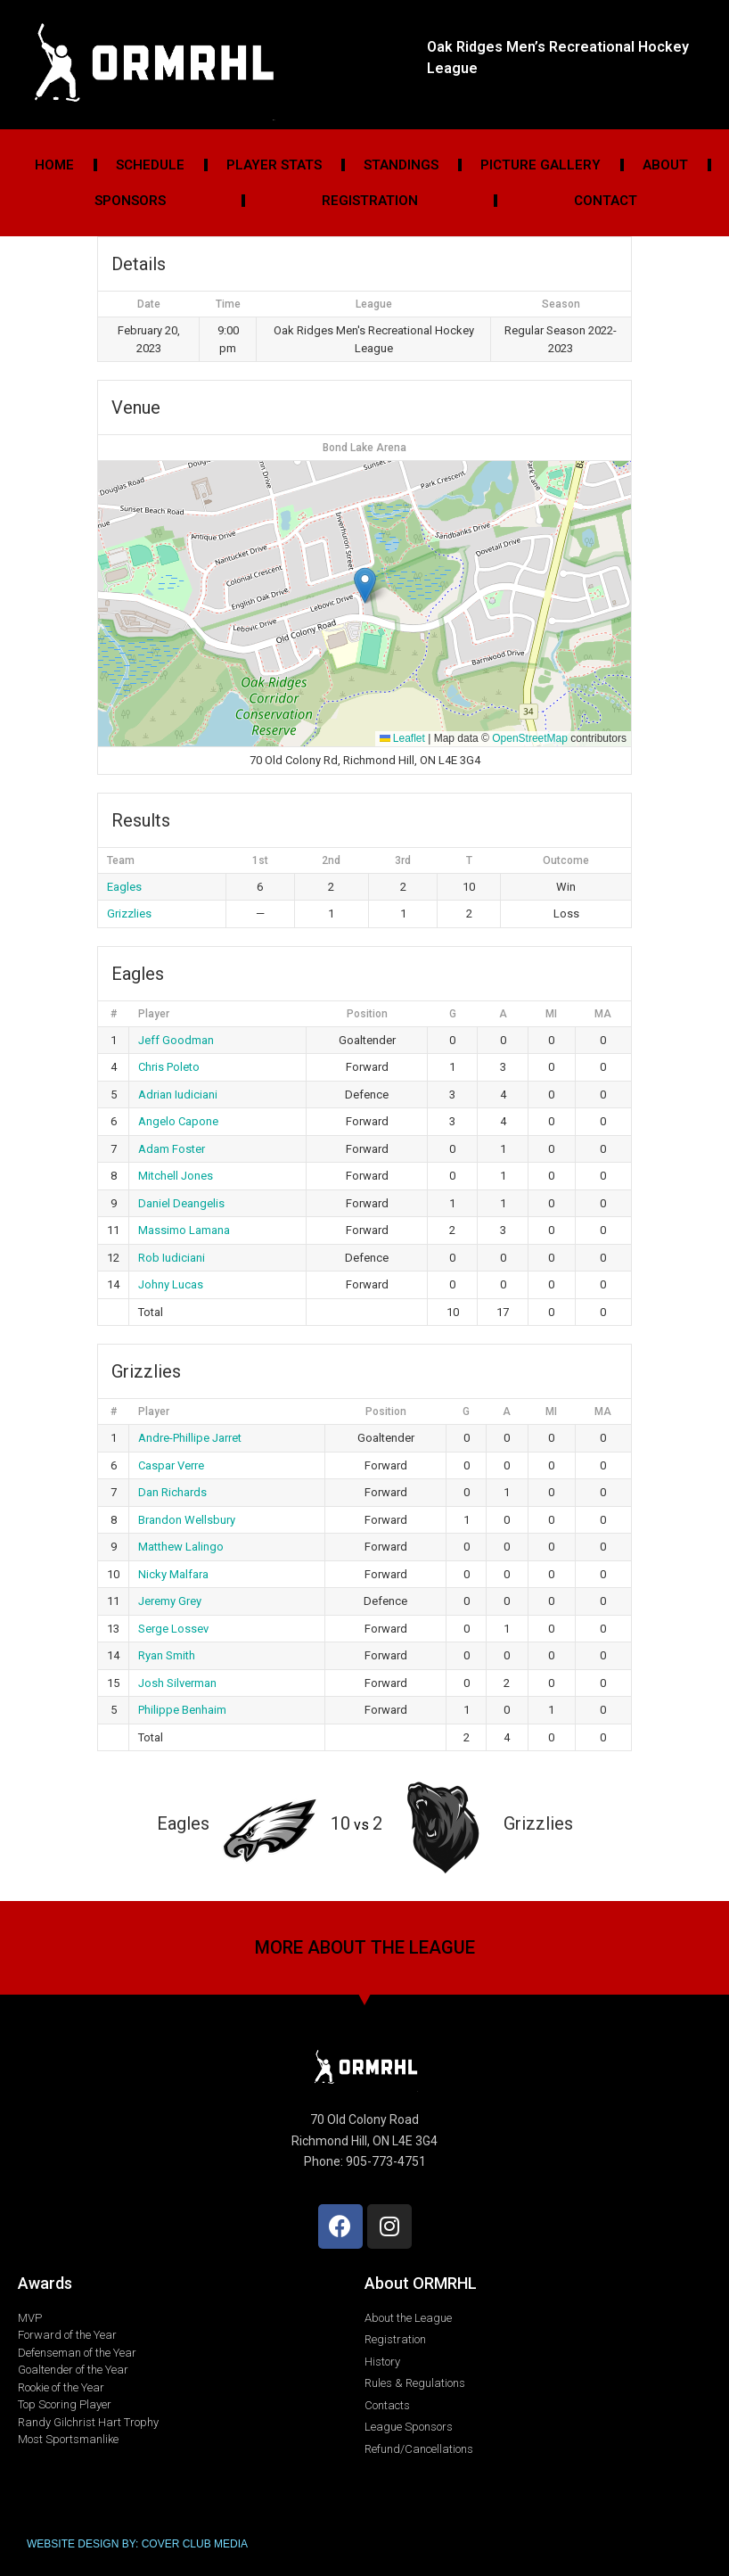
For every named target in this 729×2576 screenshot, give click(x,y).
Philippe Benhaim (182, 1709)
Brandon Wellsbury (186, 1520)
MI (551, 1014)
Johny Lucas (170, 1284)
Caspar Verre (171, 1465)
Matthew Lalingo (181, 1546)
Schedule (150, 165)
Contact (605, 201)
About (665, 165)
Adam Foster (171, 1149)
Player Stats (274, 165)
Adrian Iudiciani (177, 1094)
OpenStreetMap (530, 738)
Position (367, 1014)
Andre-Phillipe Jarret (190, 1437)
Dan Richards (172, 1492)
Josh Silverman (177, 1683)
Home (54, 165)
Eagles (124, 886)
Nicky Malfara (173, 1574)
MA (602, 1014)
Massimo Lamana (184, 1230)
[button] (365, 585)
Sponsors (130, 201)
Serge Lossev (173, 1628)
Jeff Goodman (176, 1040)
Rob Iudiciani (171, 1257)
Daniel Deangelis (181, 1203)
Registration (370, 201)
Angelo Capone (178, 1121)
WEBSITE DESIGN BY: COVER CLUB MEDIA (137, 2544)
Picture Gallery (540, 165)
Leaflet (402, 738)
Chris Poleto (169, 1067)
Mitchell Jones (175, 1175)
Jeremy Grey (169, 1601)
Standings (401, 165)
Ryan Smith (166, 1655)
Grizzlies (129, 913)
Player (153, 1014)
